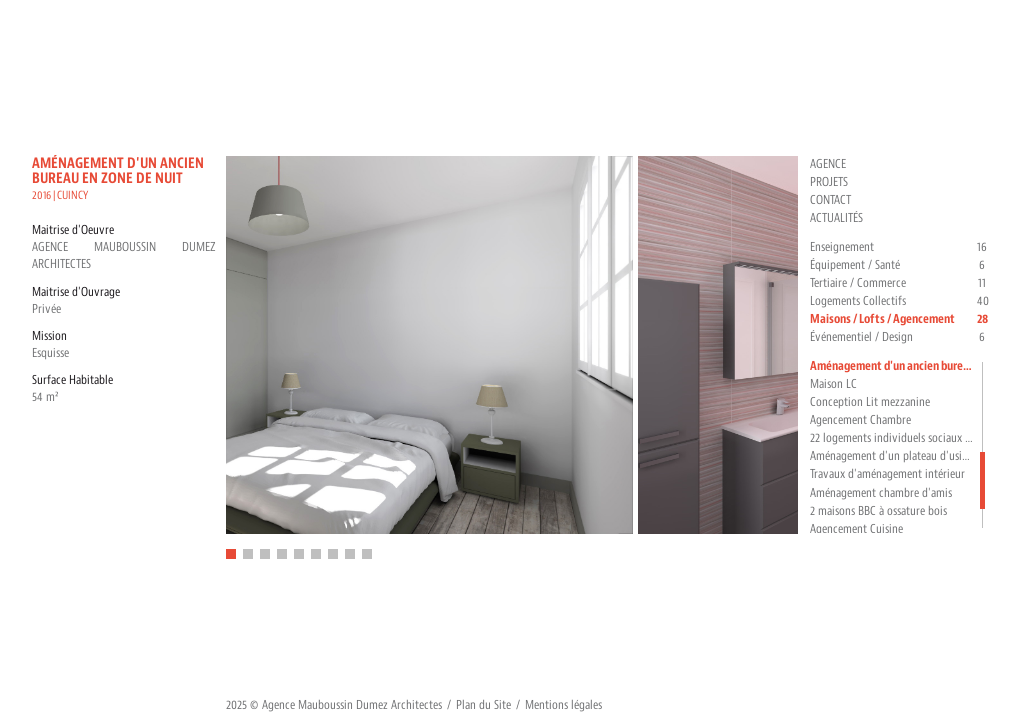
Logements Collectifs (901, 301)
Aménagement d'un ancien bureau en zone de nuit (892, 366)
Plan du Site (483, 705)
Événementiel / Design (901, 337)
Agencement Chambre (860, 420)
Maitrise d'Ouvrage (76, 292)
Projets (829, 182)
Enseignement (901, 247)
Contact (830, 200)
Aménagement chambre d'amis (881, 493)
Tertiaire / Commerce (901, 283)
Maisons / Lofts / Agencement (901, 319)
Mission (49, 336)
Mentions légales (563, 705)
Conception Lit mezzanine (870, 402)
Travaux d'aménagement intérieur (887, 474)
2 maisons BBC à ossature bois (878, 511)
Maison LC (833, 384)
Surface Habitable (72, 380)
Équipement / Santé (901, 265)
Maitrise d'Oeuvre (73, 230)
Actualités (836, 218)
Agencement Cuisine (856, 529)
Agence (828, 164)
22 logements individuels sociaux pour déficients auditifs (892, 438)
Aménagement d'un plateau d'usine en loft (892, 456)
